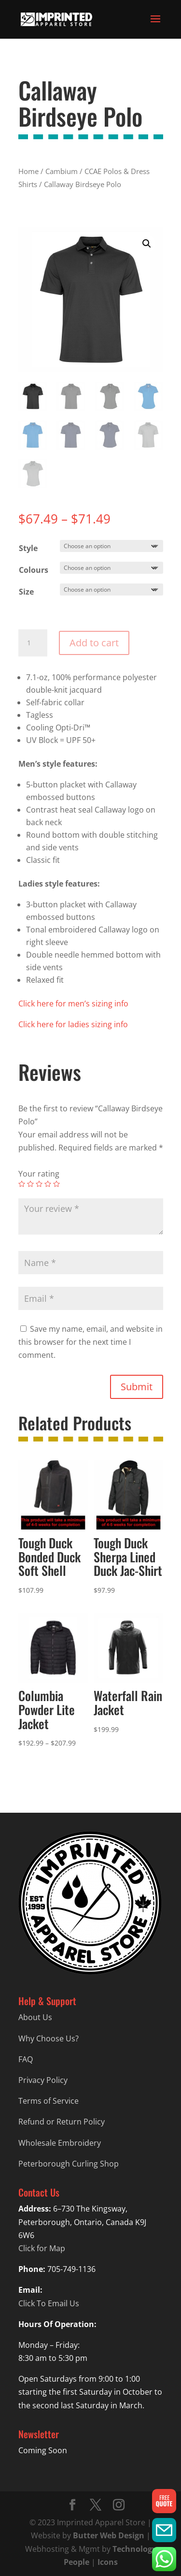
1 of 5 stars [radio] (21, 1183)
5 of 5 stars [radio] (56, 1183)
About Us (35, 2017)
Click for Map (41, 2248)
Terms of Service (48, 2101)
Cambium (61, 171)
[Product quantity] (32, 642)
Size (26, 591)
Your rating (38, 1173)
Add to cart (94, 642)
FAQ (25, 2059)
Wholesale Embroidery (59, 2143)
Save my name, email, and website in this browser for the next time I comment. (90, 1342)
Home (28, 171)
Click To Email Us (48, 2303)
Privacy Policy (43, 2080)
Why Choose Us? (48, 2038)
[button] (146, 243)
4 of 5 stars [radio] (47, 1183)
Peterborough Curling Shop (68, 2163)
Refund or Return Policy (61, 2121)
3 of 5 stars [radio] (39, 1183)
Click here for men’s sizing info (73, 1003)
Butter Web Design (108, 2535)
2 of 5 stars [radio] (30, 1183)
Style (28, 548)
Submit (137, 1386)
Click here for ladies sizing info (73, 1024)
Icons (107, 2562)
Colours (33, 570)
